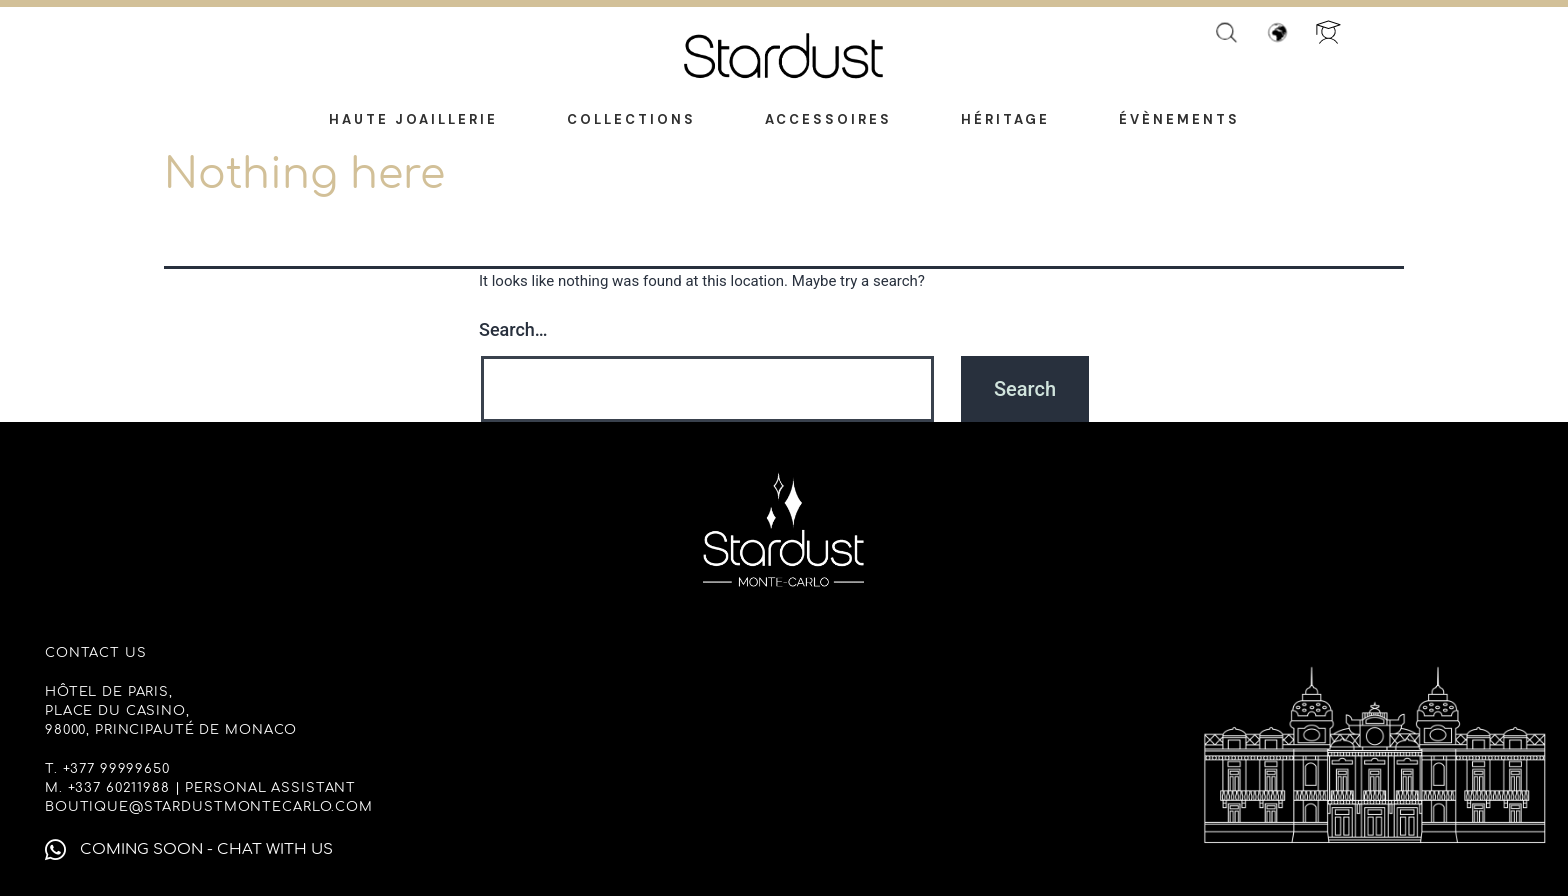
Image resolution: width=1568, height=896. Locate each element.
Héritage (1005, 119)
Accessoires (828, 119)
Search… (513, 329)
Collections (631, 119)
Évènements (1179, 119)
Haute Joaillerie (413, 119)
